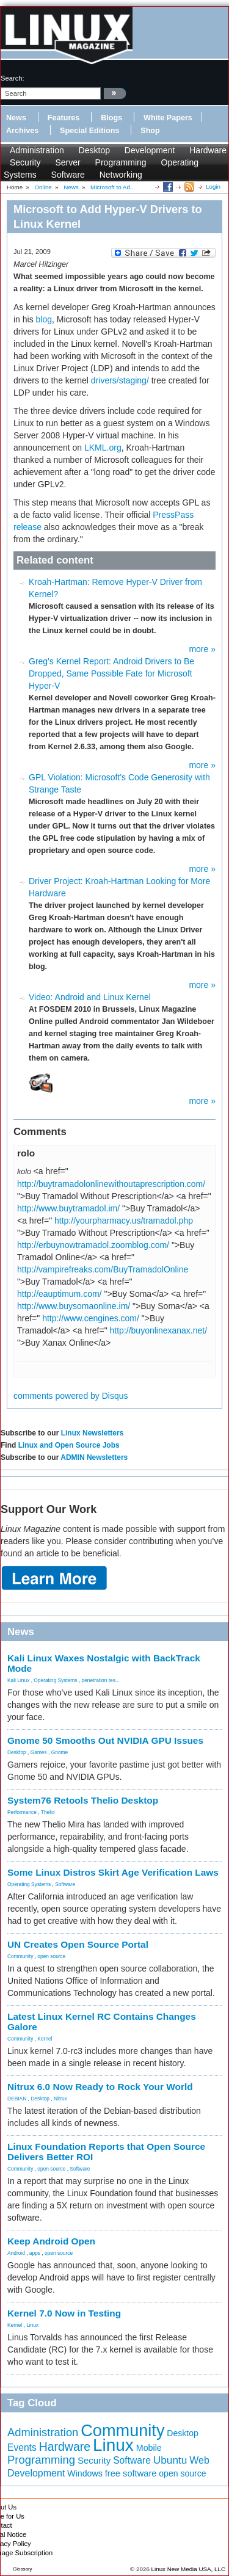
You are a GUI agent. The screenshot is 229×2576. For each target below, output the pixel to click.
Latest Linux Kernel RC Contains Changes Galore (101, 2021)
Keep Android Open (51, 2241)
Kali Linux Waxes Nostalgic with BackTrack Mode (103, 1663)
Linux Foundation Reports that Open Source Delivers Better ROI (106, 2151)
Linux (32, 2325)
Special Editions (89, 130)
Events (22, 2447)
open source (51, 1956)
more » (202, 649)
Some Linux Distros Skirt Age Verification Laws (113, 1872)
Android (16, 2253)
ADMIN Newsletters (94, 1457)
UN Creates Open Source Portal (77, 1944)
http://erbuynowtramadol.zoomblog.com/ (93, 1245)
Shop (149, 130)
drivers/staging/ (120, 380)
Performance (22, 1812)
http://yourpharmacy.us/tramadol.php (123, 1220)
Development (150, 150)
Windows (85, 2473)
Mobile (149, 2448)
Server (67, 162)
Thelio (48, 1812)
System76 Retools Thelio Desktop (82, 1800)
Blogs (111, 118)
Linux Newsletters (92, 1433)
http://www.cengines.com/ (90, 1318)
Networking (121, 175)
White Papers (168, 118)
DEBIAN (16, 2098)
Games (39, 1752)
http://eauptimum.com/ (59, 1294)
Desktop (94, 150)
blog (44, 319)
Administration (37, 150)
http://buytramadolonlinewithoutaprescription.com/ (111, 1184)
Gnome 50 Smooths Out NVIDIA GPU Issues (105, 1740)
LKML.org (103, 447)
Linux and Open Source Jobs (69, 1445)
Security (25, 162)
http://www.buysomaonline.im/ (73, 1306)
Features (64, 118)
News (16, 118)
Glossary (22, 2569)
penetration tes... (101, 1680)
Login (213, 186)
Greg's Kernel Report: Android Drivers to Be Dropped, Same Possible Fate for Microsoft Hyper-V (111, 673)
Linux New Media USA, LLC (188, 2569)
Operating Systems (55, 1680)
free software (131, 2473)
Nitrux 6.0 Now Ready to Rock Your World (100, 2086)
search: (12, 78)
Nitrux (60, 2098)
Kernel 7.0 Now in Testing (64, 2313)
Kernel (44, 2039)
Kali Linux (18, 1680)
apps (34, 2253)
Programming (121, 162)
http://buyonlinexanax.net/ (159, 1330)
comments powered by (70, 1396)
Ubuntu (170, 2460)
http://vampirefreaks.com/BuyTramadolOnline (102, 1269)
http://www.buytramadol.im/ (68, 1208)
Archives (22, 130)
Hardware (208, 150)
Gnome (59, 1752)
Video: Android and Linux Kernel (90, 997)
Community (20, 1956)
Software (68, 175)
